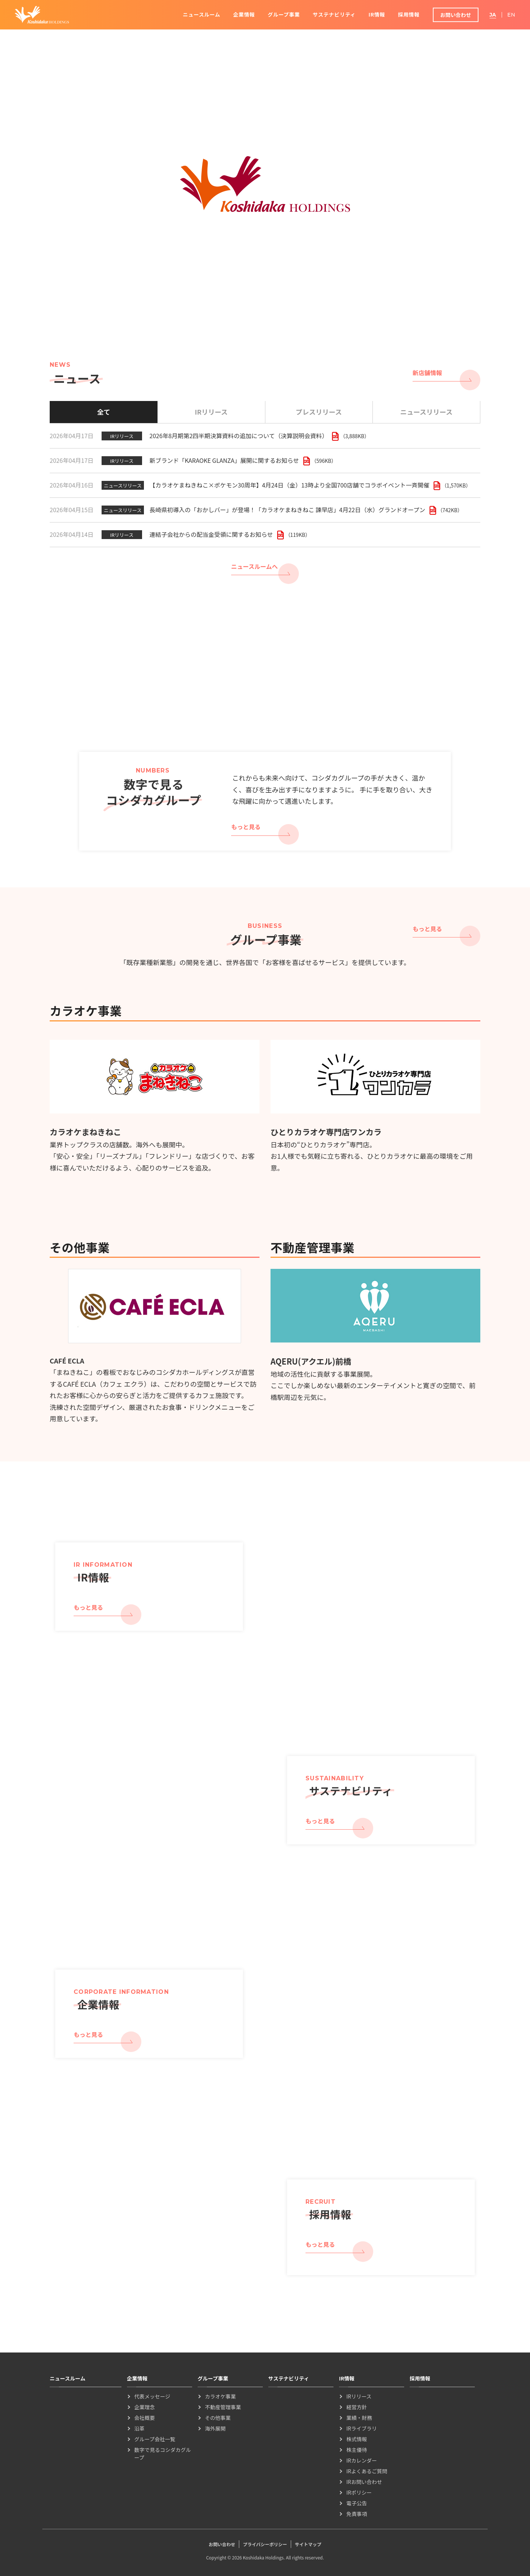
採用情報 (409, 14)
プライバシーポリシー (265, 2544)
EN (511, 14)
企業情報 (244, 14)
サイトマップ (308, 2544)
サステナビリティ (334, 14)
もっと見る (246, 826)
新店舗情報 (427, 372)
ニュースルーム (201, 14)
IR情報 (376, 14)
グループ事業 (284, 14)
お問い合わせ (455, 14)
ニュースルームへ (254, 566)
